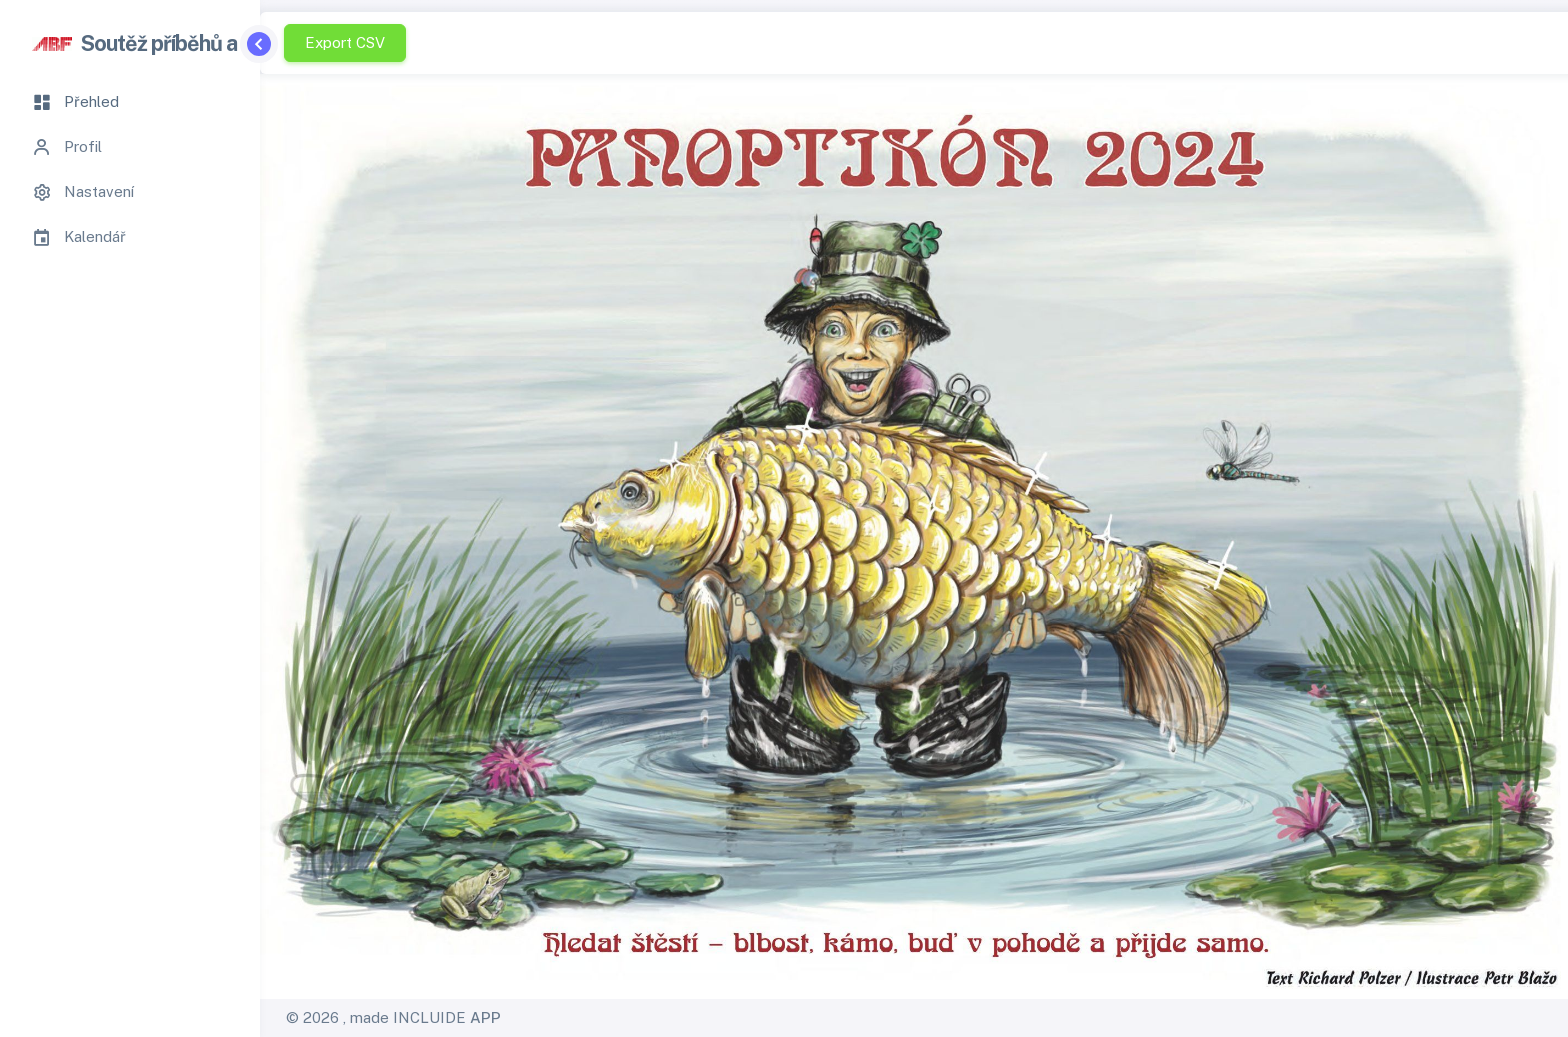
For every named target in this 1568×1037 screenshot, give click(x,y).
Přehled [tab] (75, 102)
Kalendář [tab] (79, 237)
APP (485, 1017)
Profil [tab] (67, 147)
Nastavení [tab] (83, 192)
